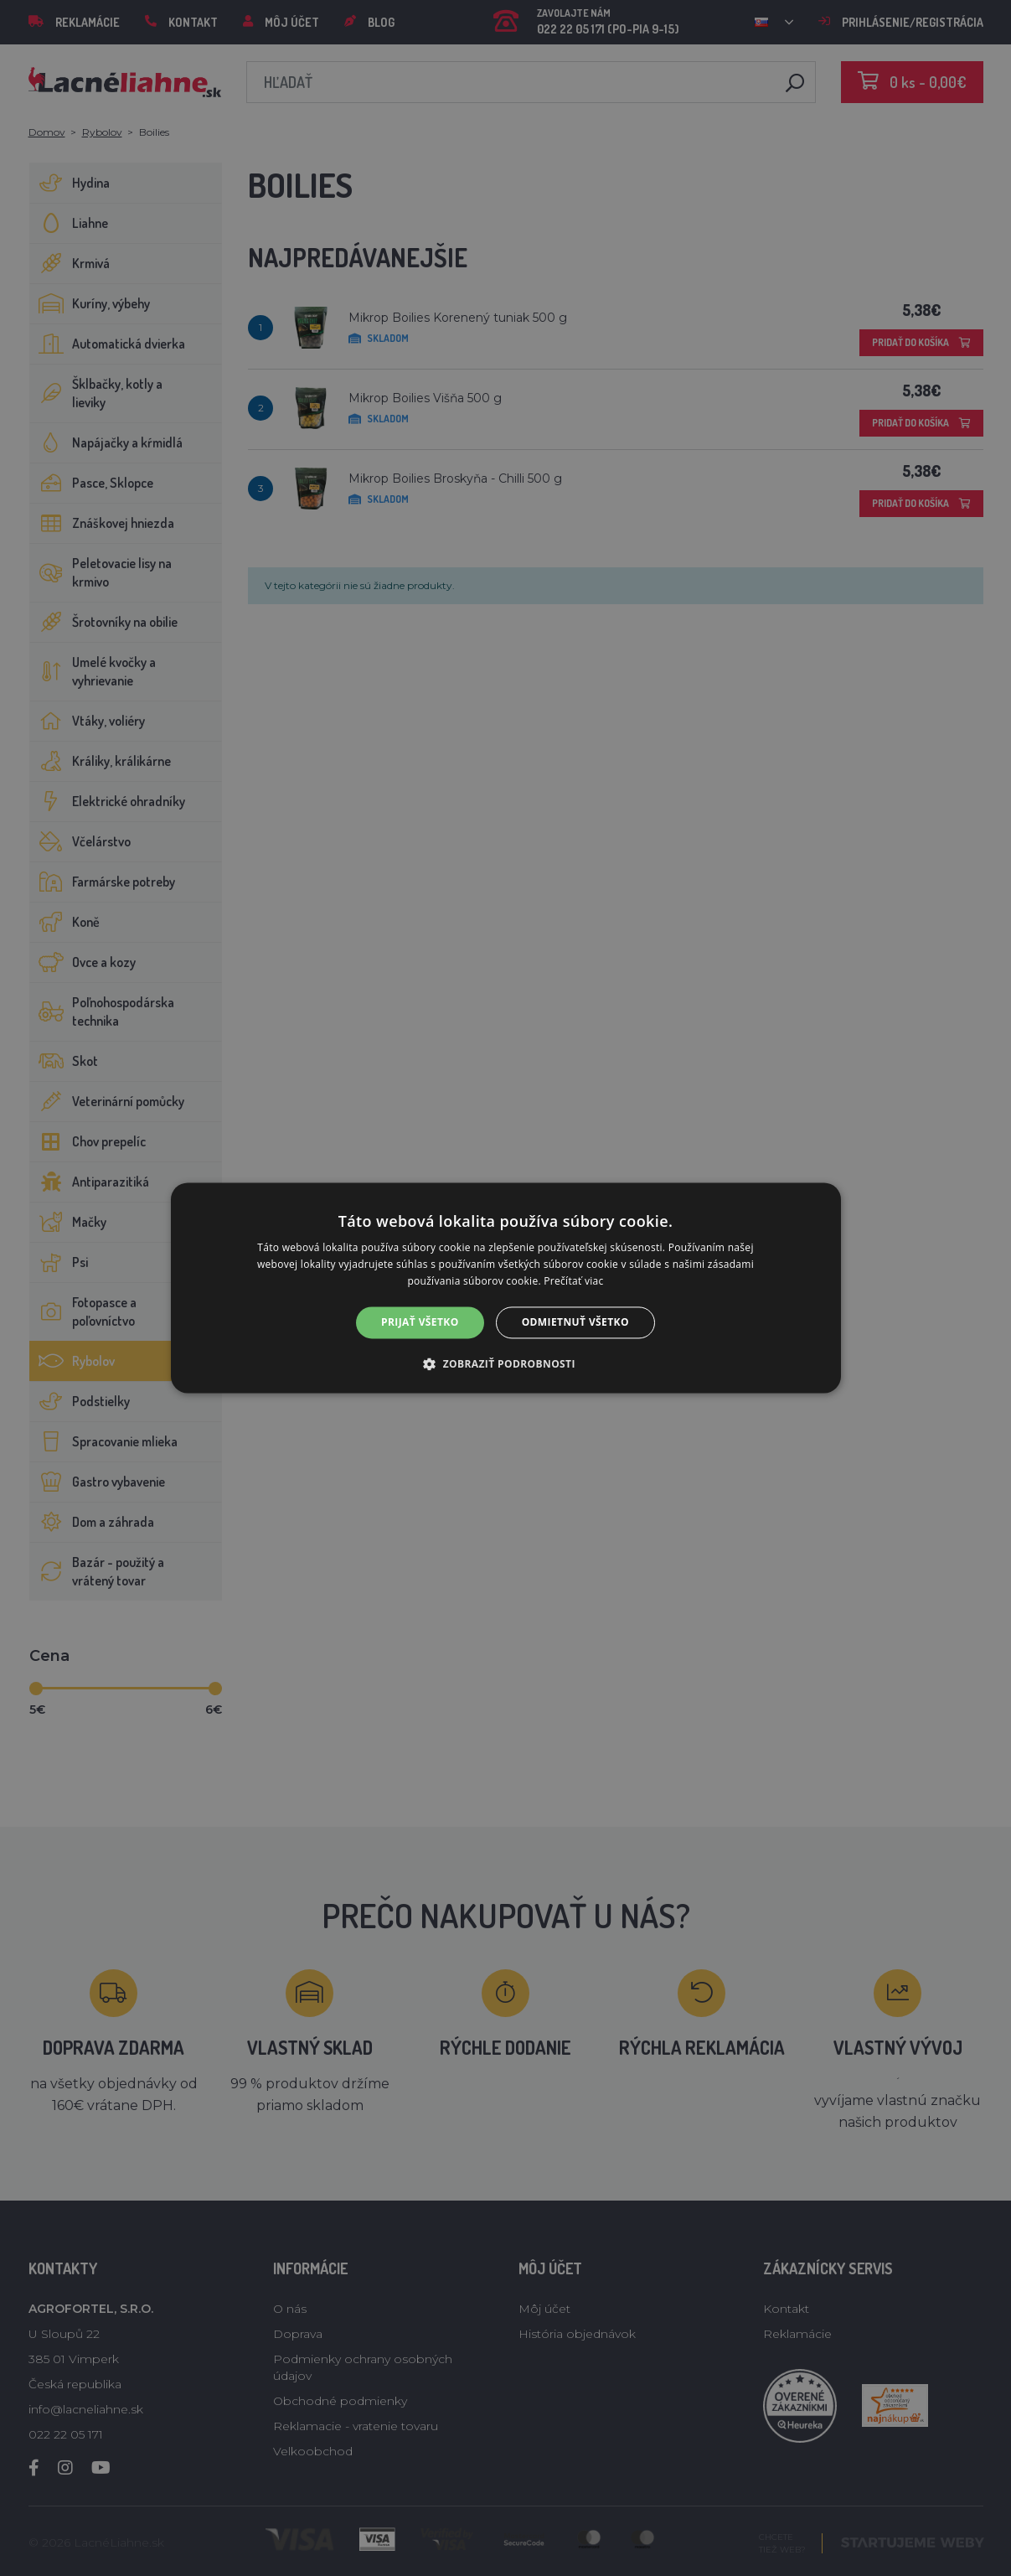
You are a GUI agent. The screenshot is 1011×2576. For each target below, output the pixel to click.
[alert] (505, 1288)
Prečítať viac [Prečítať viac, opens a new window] (573, 1281)
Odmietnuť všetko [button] (575, 1322)
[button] (505, 1364)
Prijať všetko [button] (420, 1322)
